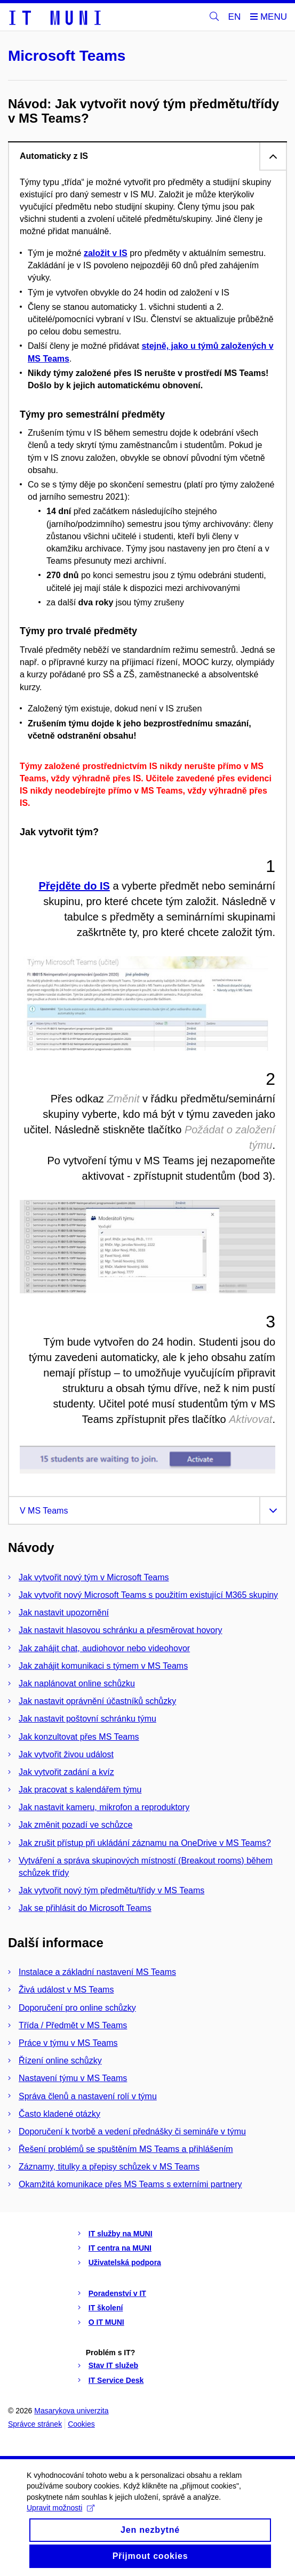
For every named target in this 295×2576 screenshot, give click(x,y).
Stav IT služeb (113, 2365)
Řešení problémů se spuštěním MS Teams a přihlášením (126, 2149)
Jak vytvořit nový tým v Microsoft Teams (94, 1577)
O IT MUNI (106, 2322)
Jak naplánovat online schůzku (77, 1683)
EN (234, 17)
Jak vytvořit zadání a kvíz (66, 1772)
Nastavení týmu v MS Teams (73, 2078)
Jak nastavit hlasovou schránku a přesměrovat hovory (120, 1630)
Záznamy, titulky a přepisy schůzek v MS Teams (109, 2166)
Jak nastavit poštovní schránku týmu (87, 1718)
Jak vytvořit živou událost (66, 1754)
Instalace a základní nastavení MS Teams (97, 1972)
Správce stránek (35, 2424)
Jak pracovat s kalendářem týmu (80, 1789)
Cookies (81, 2424)
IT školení (106, 2307)
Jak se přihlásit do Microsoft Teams (85, 1908)
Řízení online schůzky (60, 2060)
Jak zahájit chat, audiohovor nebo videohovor (104, 1648)
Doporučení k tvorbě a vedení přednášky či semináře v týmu (132, 2131)
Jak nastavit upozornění (64, 1612)
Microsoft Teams (66, 55)
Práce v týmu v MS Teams (68, 2042)
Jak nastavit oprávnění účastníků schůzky (97, 1701)
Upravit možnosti (60, 2521)
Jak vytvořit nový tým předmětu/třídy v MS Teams (111, 1890)
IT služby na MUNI (121, 2233)
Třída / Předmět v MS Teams (73, 2025)
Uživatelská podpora (125, 2262)
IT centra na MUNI (120, 2248)
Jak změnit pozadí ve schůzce (75, 1824)
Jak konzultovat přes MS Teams (79, 1736)
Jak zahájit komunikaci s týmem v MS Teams (103, 1665)
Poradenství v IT (117, 2293)
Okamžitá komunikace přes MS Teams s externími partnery (130, 2184)
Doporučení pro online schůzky (77, 2007)
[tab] (147, 155)
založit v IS (105, 253)
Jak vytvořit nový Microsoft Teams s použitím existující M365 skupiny (148, 1594)
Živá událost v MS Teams (66, 1989)
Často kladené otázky (59, 2113)
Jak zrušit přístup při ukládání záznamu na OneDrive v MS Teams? (145, 1842)
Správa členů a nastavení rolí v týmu (88, 2096)
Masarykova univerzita (71, 2410)
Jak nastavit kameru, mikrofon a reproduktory (104, 1807)
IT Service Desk (116, 2380)
